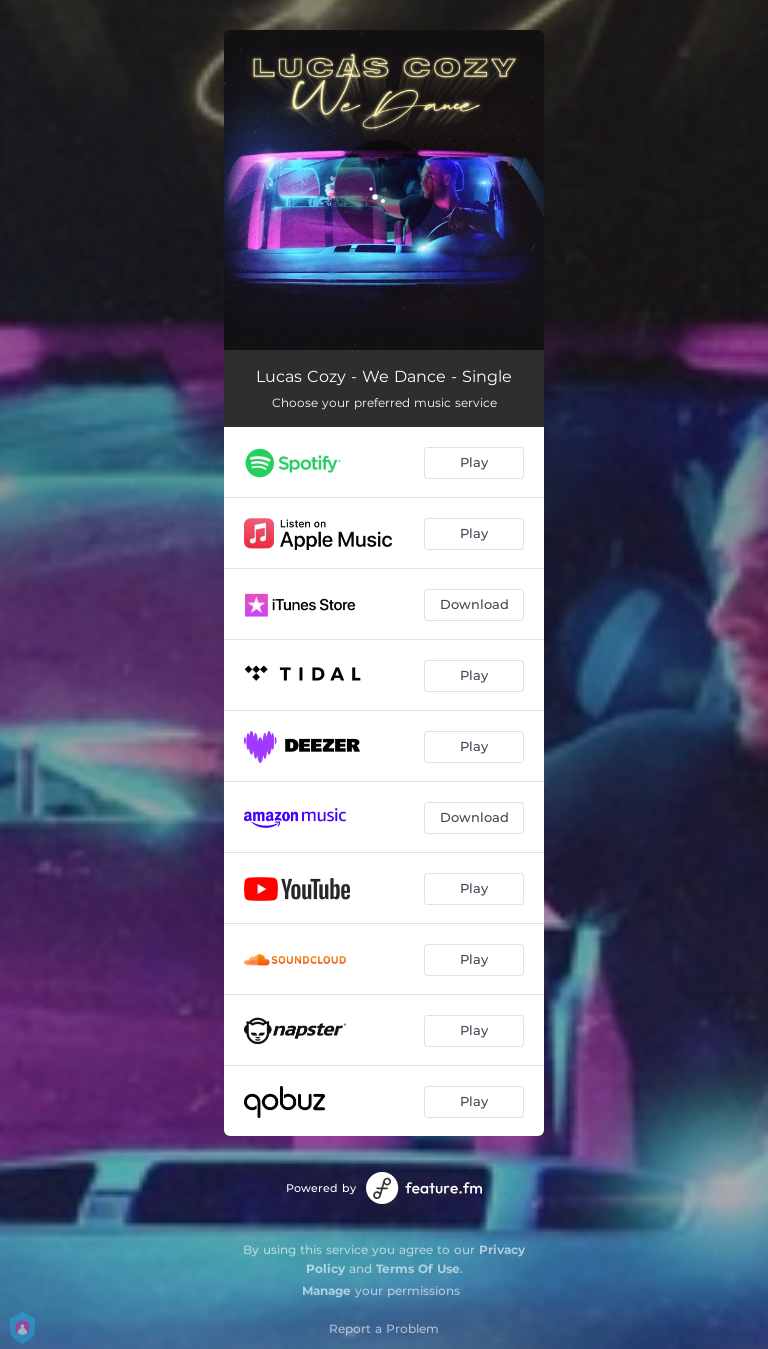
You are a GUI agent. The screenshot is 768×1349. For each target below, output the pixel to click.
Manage (326, 1290)
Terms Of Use (418, 1268)
